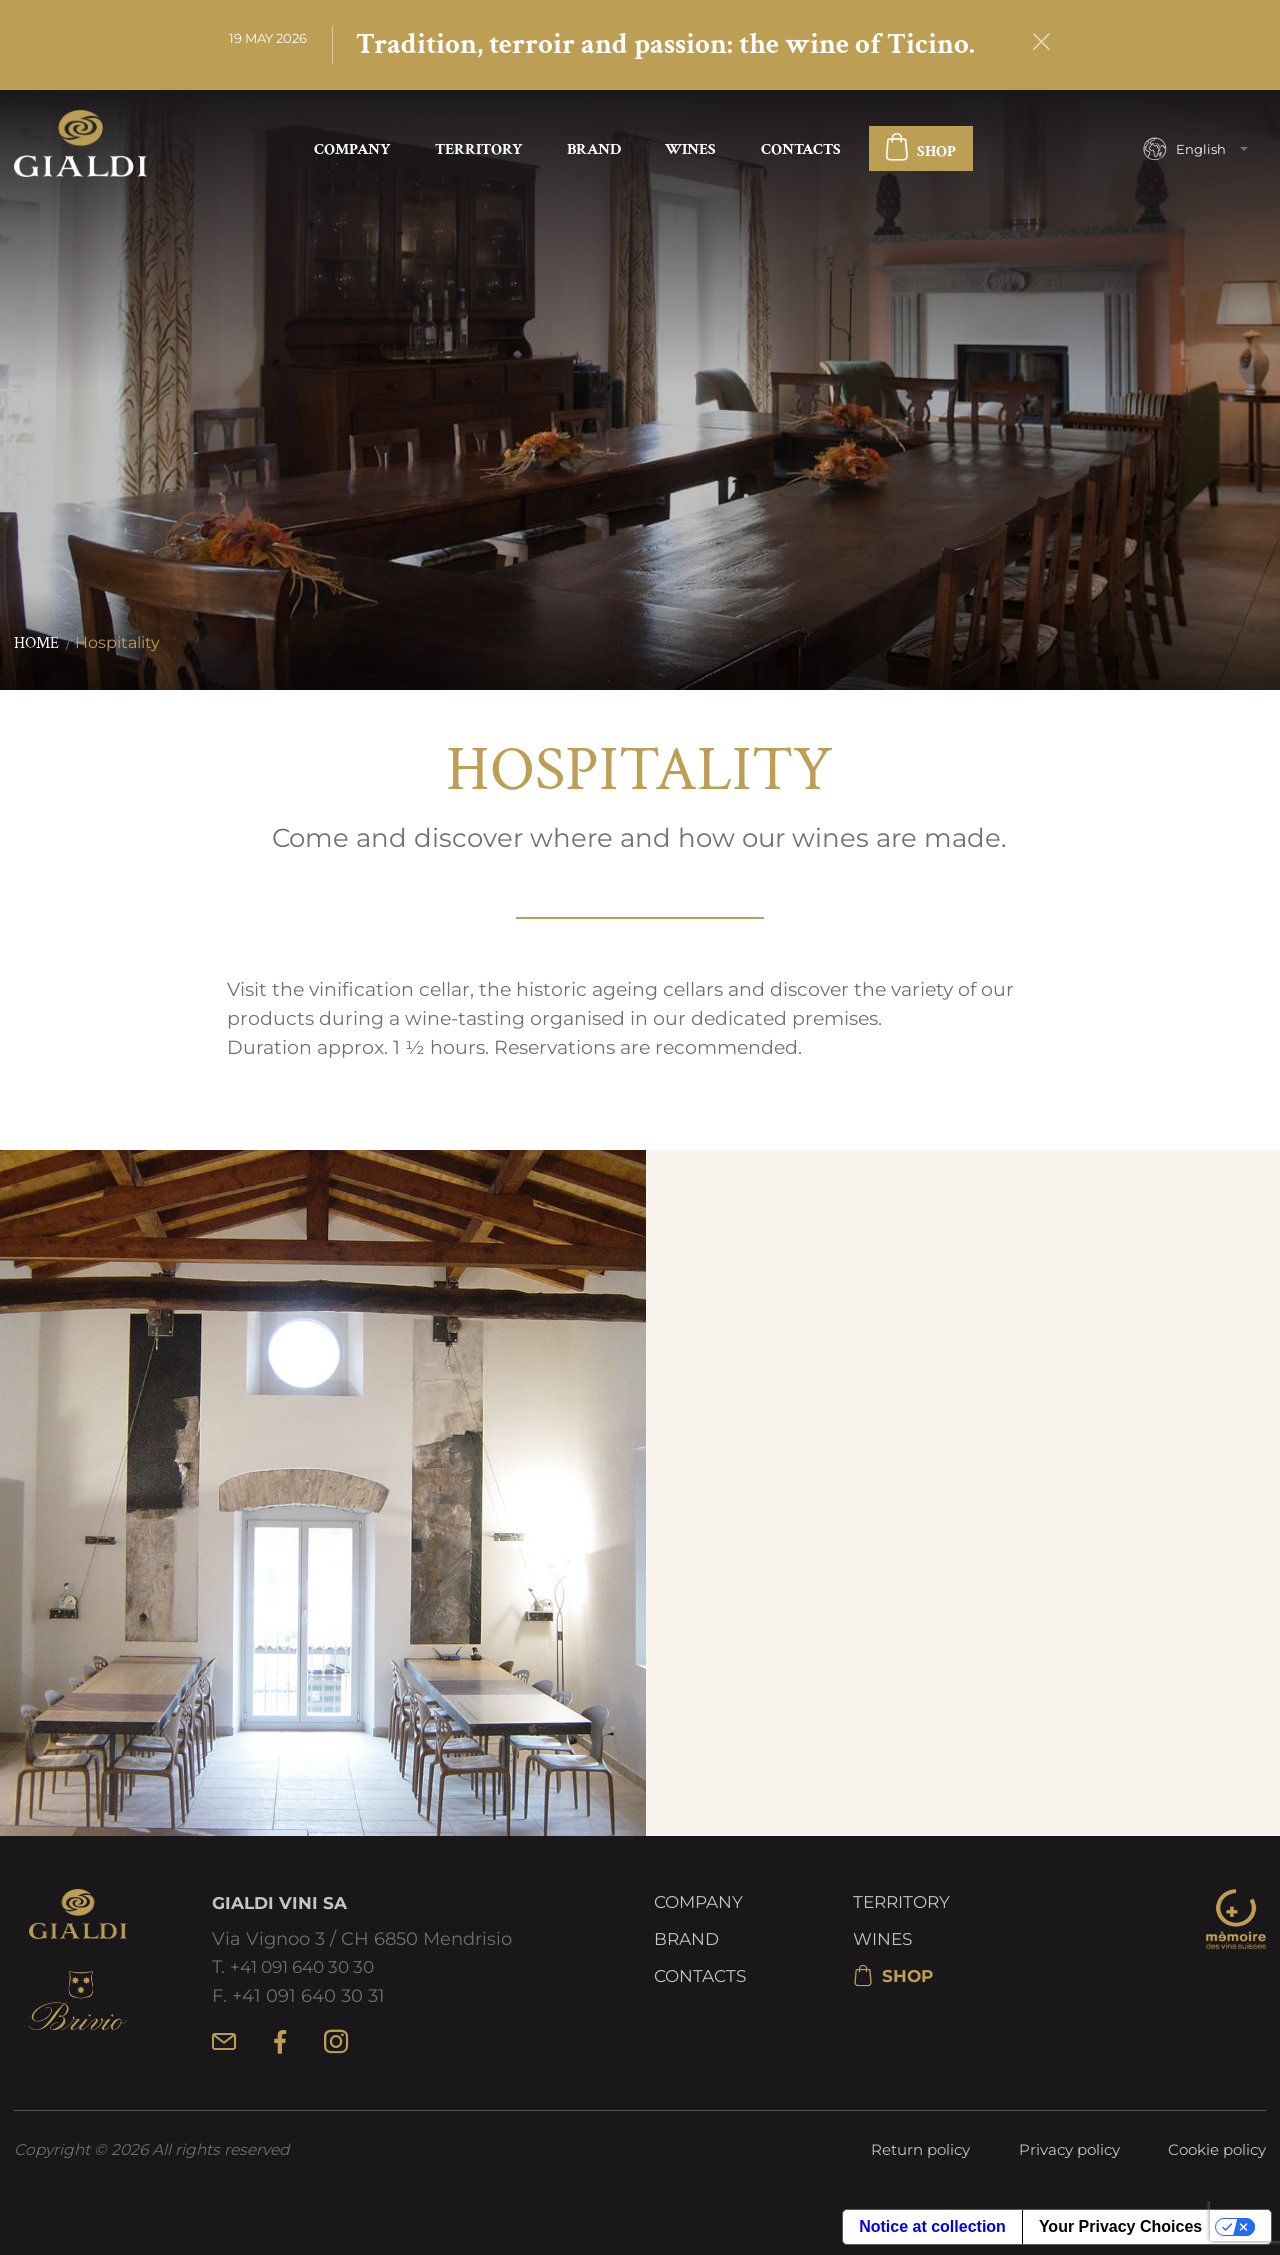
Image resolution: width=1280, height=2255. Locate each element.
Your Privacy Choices (1120, 2228)
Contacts (801, 151)
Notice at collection (932, 2228)
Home (36, 646)
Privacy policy (1069, 2151)
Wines (690, 151)
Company (352, 151)
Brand (594, 151)
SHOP (921, 153)
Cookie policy (1217, 2151)
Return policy (920, 2151)
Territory (478, 151)
